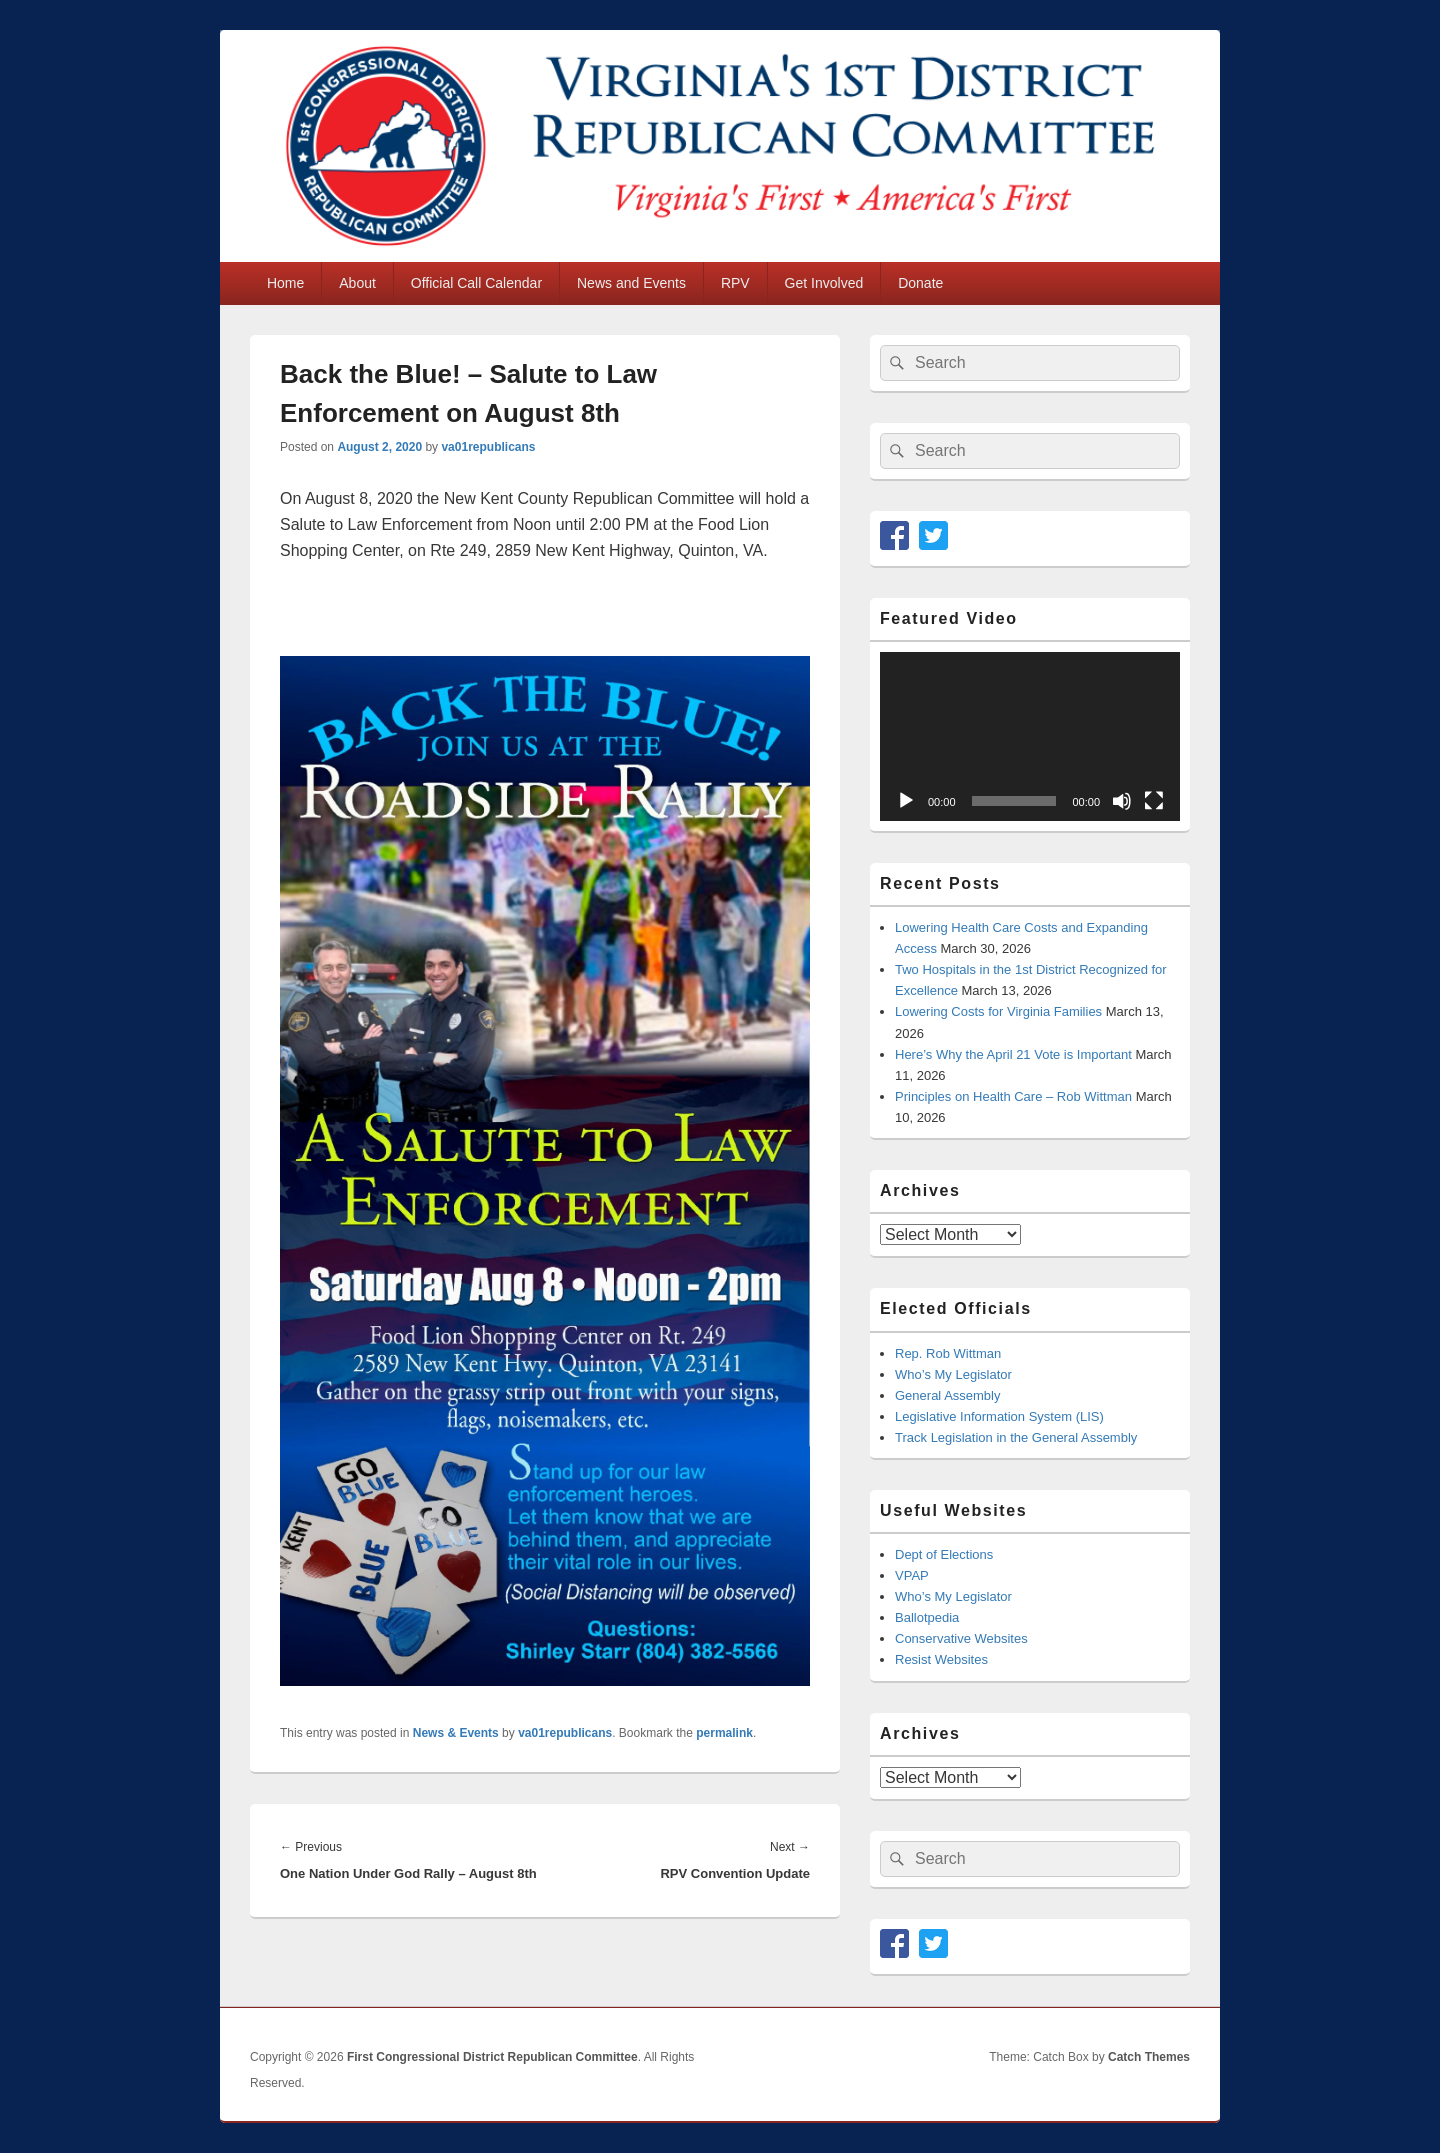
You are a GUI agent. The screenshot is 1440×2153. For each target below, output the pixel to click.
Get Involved (824, 283)
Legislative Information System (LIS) (999, 1416)
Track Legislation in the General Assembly (1016, 1437)
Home (285, 283)
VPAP (912, 1575)
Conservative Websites (961, 1638)
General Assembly (948, 1395)
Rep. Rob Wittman (948, 1353)
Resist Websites (941, 1659)
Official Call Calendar (476, 283)
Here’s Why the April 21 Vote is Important (1013, 1054)
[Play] (906, 801)
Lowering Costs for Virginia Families (998, 1011)
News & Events (456, 1733)
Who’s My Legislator (953, 1374)
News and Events (631, 283)
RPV (735, 283)
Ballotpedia (927, 1617)
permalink (724, 1733)
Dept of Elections (944, 1554)
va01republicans (488, 447)
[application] (1030, 736)
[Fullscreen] (1154, 801)
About (357, 283)
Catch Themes (1149, 2057)
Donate (920, 283)
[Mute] (1122, 801)
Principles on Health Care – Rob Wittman (1013, 1096)
